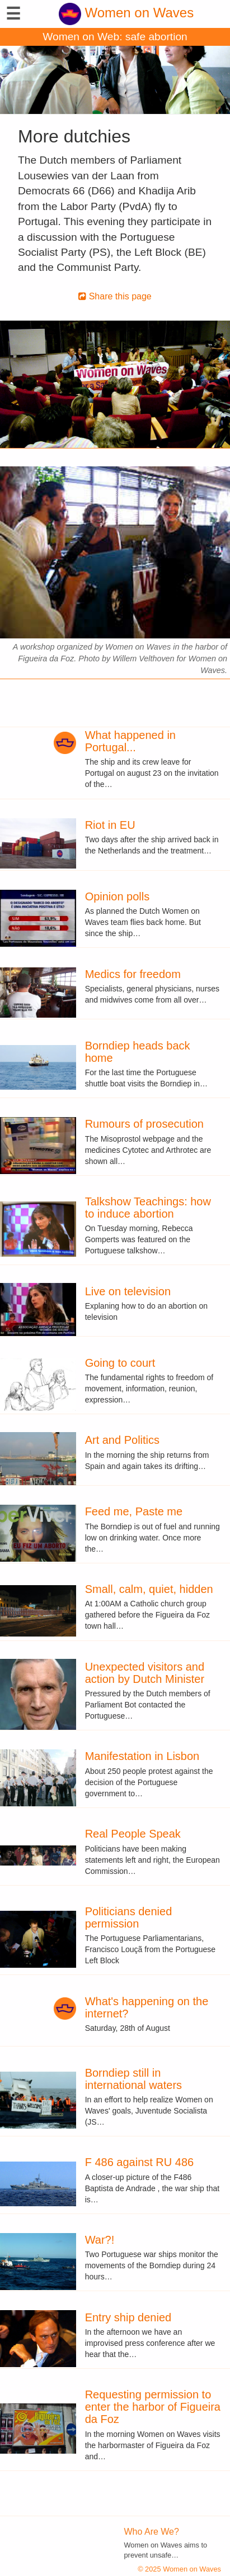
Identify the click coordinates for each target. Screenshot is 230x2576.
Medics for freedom (133, 974)
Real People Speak (133, 1834)
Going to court (120, 1363)
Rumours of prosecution (144, 1124)
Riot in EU (110, 825)
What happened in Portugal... (130, 741)
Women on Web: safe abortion (115, 36)
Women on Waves (126, 12)
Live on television (128, 1291)
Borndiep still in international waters (133, 2079)
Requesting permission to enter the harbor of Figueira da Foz (152, 2406)
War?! (100, 2240)
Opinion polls (117, 896)
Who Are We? (151, 2531)
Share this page (115, 296)
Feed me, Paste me (134, 1511)
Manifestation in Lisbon (142, 1756)
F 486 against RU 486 (139, 2162)
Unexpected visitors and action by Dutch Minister (144, 1673)
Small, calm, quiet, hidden (149, 1589)
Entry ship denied (128, 2317)
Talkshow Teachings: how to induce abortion (148, 1207)
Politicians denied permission (128, 1917)
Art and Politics (122, 1440)
